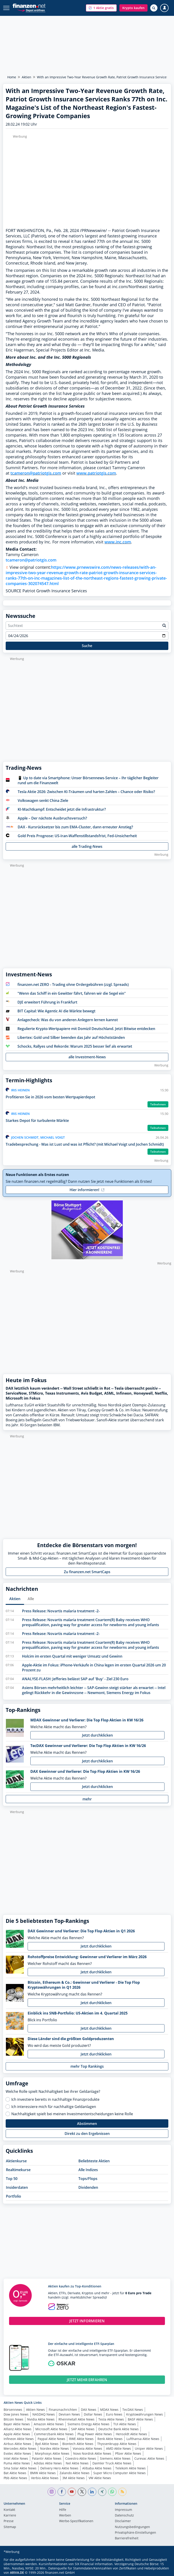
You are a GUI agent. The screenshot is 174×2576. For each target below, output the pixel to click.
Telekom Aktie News (130, 2468)
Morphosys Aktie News (52, 2453)
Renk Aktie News (110, 2439)
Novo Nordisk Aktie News (92, 2453)
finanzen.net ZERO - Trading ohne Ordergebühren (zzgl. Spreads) (73, 984)
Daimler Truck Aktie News (111, 2463)
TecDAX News (132, 2409)
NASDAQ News (43, 2414)
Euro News (114, 2414)
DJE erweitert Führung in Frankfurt (47, 1002)
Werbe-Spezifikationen (76, 2521)
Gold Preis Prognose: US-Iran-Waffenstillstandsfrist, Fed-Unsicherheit (77, 835)
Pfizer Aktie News (128, 2453)
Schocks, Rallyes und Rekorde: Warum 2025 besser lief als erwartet (74, 1046)
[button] (101, 8)
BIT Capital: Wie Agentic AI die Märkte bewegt (56, 1010)
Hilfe (62, 2510)
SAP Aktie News (82, 2429)
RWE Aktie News (81, 2439)
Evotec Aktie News (17, 2453)
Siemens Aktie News (115, 2458)
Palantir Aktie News (46, 2458)
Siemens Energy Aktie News (88, 2424)
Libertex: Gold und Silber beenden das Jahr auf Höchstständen (71, 1037)
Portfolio (13, 2196)
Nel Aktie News (77, 2463)
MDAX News (109, 2409)
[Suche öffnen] (153, 8)
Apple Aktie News (17, 2434)
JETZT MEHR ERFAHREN (87, 2379)
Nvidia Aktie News (41, 2419)
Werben (65, 2515)
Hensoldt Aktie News (131, 2434)
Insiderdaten (17, 2187)
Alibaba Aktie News (96, 2468)
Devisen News (69, 2414)
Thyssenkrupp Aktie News (116, 2444)
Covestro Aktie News (80, 2458)
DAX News (88, 2409)
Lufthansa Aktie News (142, 2439)
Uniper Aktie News (149, 2448)
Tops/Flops (87, 2178)
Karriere (10, 2515)
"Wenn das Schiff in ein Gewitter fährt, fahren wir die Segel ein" (71, 993)
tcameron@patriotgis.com (35, 473)
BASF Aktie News (140, 2419)
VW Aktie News (100, 2478)
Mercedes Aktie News (20, 2448)
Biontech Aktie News (77, 2444)
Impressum (123, 2510)
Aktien (26, 77)
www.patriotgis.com (96, 473)
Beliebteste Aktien (94, 2160)
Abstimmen (87, 2123)
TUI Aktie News (124, 2424)
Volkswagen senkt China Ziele (43, 800)
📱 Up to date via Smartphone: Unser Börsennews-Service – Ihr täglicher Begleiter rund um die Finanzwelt (88, 780)
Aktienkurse (16, 2160)
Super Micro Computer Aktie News (119, 2473)
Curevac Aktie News (149, 2458)
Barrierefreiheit (126, 2538)
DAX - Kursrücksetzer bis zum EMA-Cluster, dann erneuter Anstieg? (75, 826)
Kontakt (9, 2510)
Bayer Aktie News (17, 2424)
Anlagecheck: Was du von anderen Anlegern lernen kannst (67, 1019)
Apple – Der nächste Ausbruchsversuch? (52, 818)
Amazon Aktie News (49, 2424)
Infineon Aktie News (19, 2439)
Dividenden (88, 2187)
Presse (9, 2521)
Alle (31, 1598)
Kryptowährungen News (144, 2414)
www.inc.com (117, 542)
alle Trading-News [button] (87, 846)
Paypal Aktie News (51, 2439)
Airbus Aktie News (17, 2444)
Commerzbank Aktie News (54, 2434)
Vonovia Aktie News (87, 2448)
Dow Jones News (16, 2414)
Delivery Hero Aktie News (59, 2468)
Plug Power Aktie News (94, 2434)
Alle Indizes (88, 2169)
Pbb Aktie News (15, 2478)
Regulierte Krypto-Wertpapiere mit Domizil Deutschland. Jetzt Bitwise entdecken (86, 1028)
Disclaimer (123, 2521)
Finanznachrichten (63, 2409)
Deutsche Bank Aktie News (118, 2429)
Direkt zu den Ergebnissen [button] (87, 2133)
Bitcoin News (13, 2419)
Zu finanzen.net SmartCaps (87, 1571)
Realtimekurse (18, 2169)
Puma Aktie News (17, 2463)
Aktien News (35, 2409)
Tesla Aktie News (111, 2419)
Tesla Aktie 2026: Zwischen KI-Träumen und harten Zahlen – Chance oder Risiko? (86, 791)
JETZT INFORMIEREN (87, 2320)
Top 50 (11, 2178)
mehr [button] (87, 1799)
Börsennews (13, 2409)
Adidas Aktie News (48, 2463)
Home (11, 77)
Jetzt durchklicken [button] (97, 1735)
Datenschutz (124, 2515)
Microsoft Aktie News (51, 2429)
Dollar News (93, 2414)
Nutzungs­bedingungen (132, 2527)
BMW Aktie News (43, 2473)
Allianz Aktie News (17, 2429)
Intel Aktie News (16, 2458)
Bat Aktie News (15, 2473)
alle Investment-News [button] (87, 1056)
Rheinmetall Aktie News (76, 2419)
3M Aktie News (73, 2478)
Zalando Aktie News (74, 2473)
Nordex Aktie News (54, 2448)
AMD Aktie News (118, 2448)
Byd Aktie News (46, 2444)
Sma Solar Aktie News (20, 2468)
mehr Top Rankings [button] (87, 2066)
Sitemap (10, 2527)
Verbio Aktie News (44, 2478)
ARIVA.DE (17, 2572)
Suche (87, 645)
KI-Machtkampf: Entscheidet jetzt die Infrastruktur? (62, 809)
